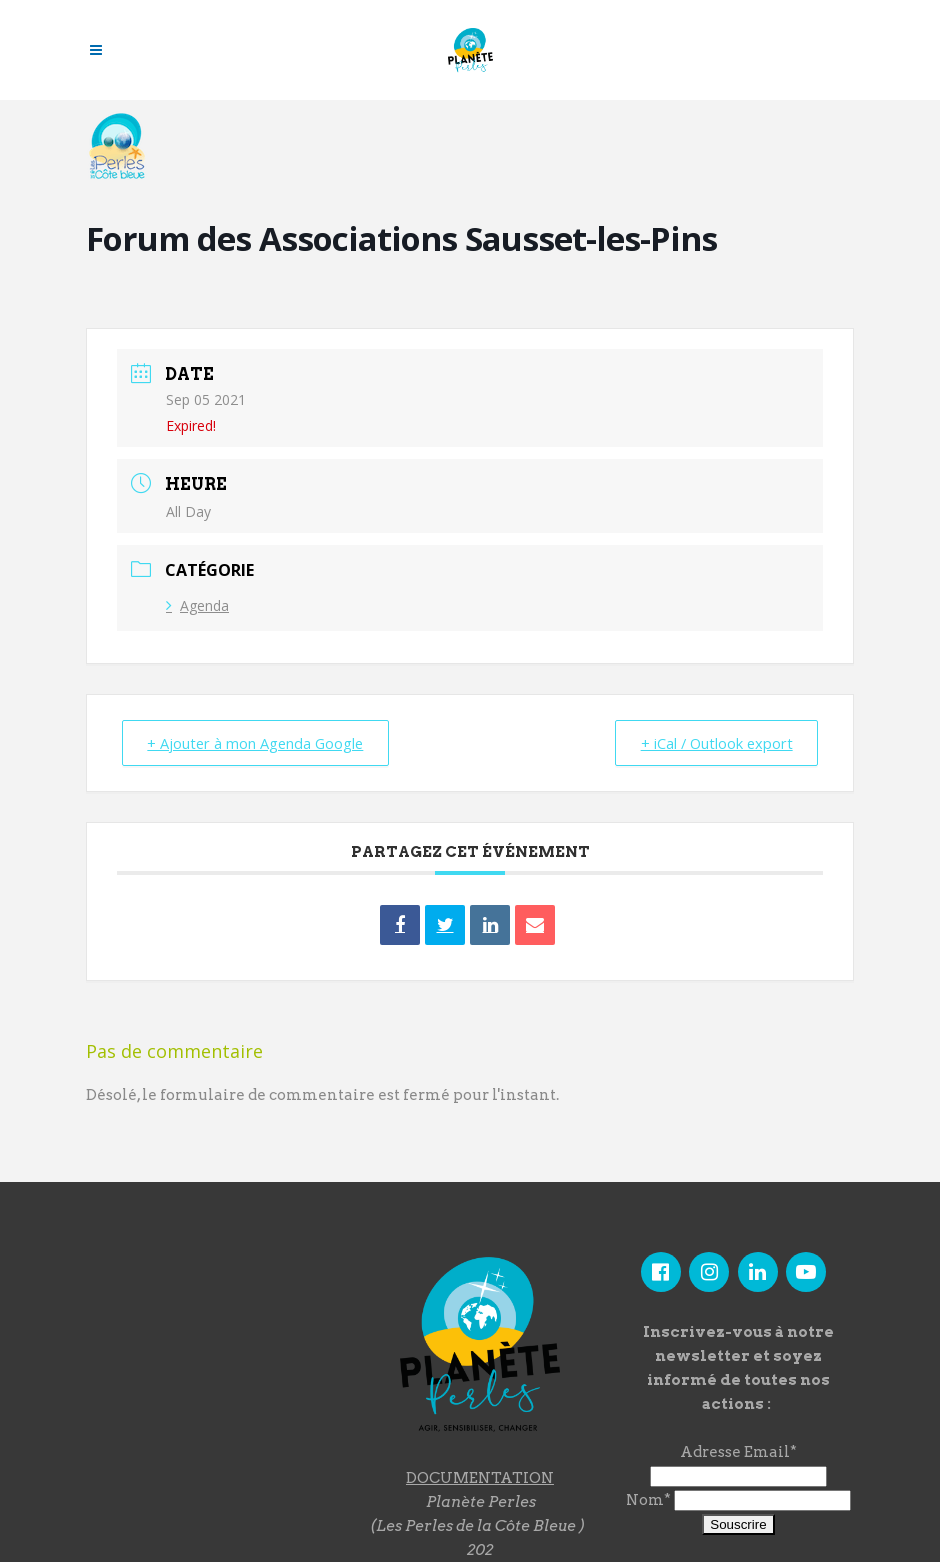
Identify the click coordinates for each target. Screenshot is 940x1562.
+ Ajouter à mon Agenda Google (261, 743)
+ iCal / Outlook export (711, 743)
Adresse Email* (738, 1452)
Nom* (648, 1500)
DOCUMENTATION (480, 1478)
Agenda (197, 605)
